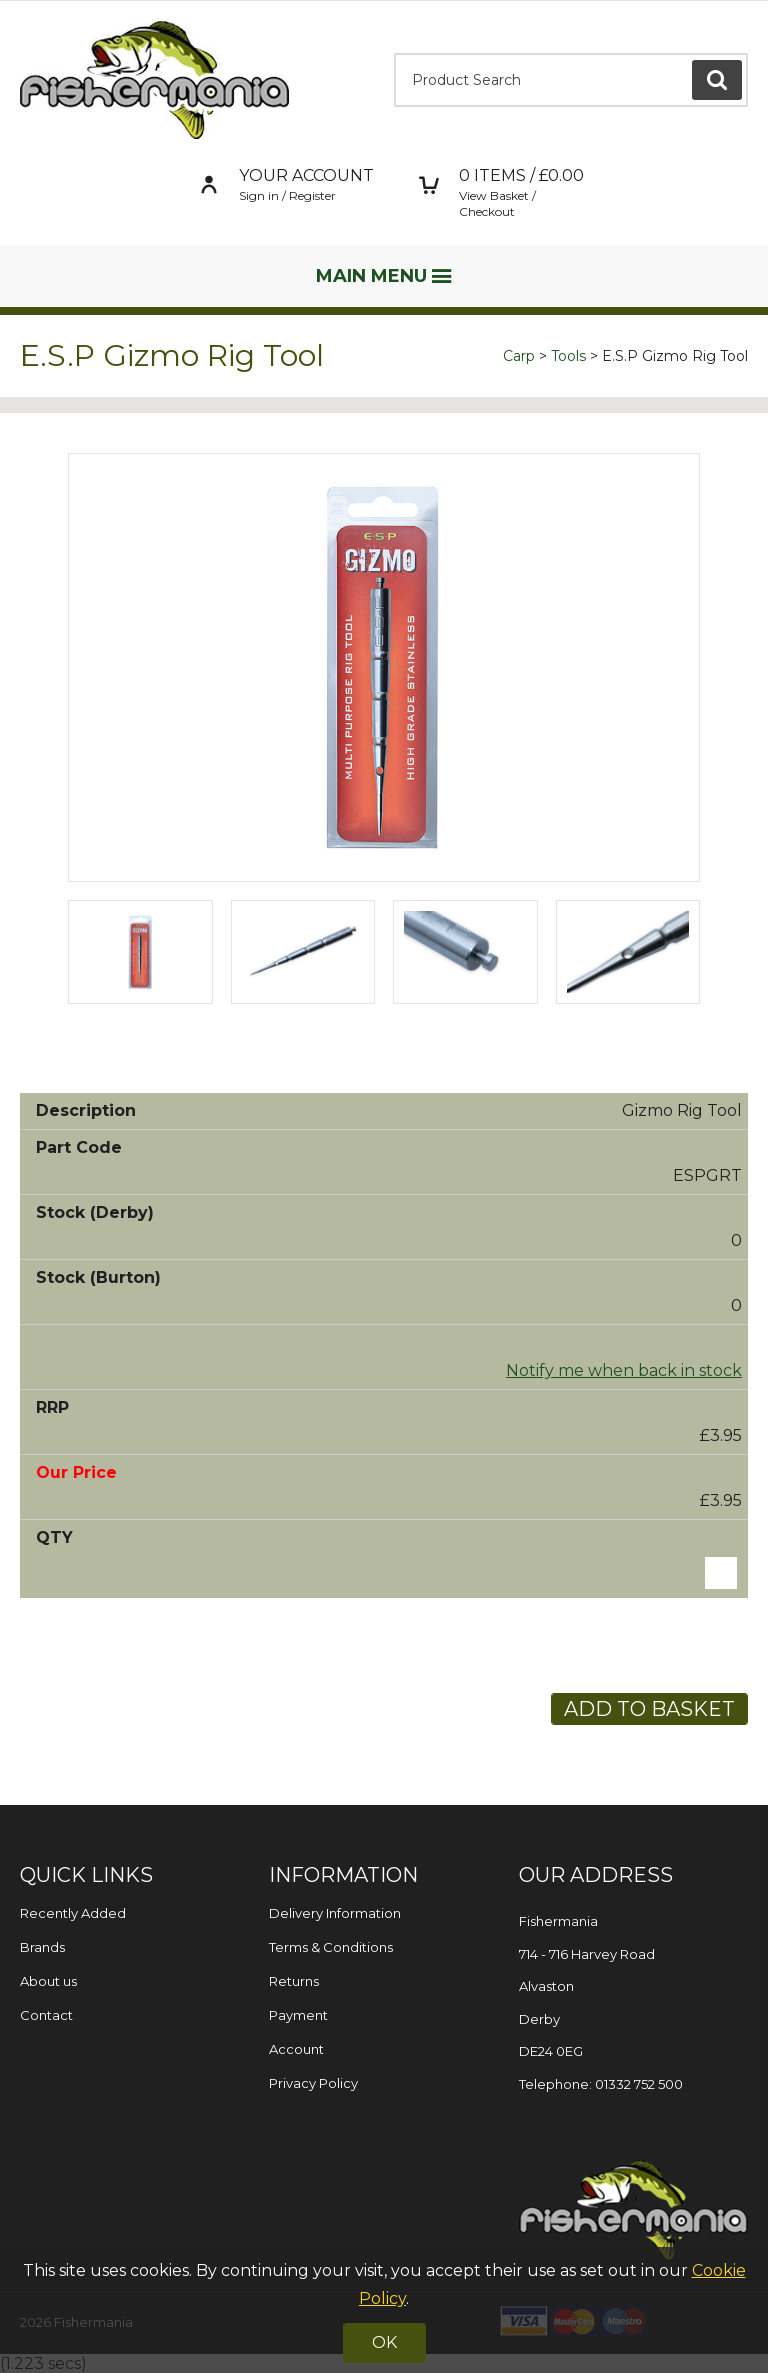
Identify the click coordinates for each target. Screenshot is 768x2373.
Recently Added (73, 1913)
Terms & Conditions (331, 1947)
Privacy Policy (313, 2083)
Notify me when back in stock (624, 1370)
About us (48, 1981)
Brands (42, 1947)
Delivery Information (335, 1913)
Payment (298, 2015)
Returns (294, 1981)
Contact (46, 2015)
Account (296, 2049)
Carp (519, 356)
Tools (568, 356)
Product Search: (394, 53)
